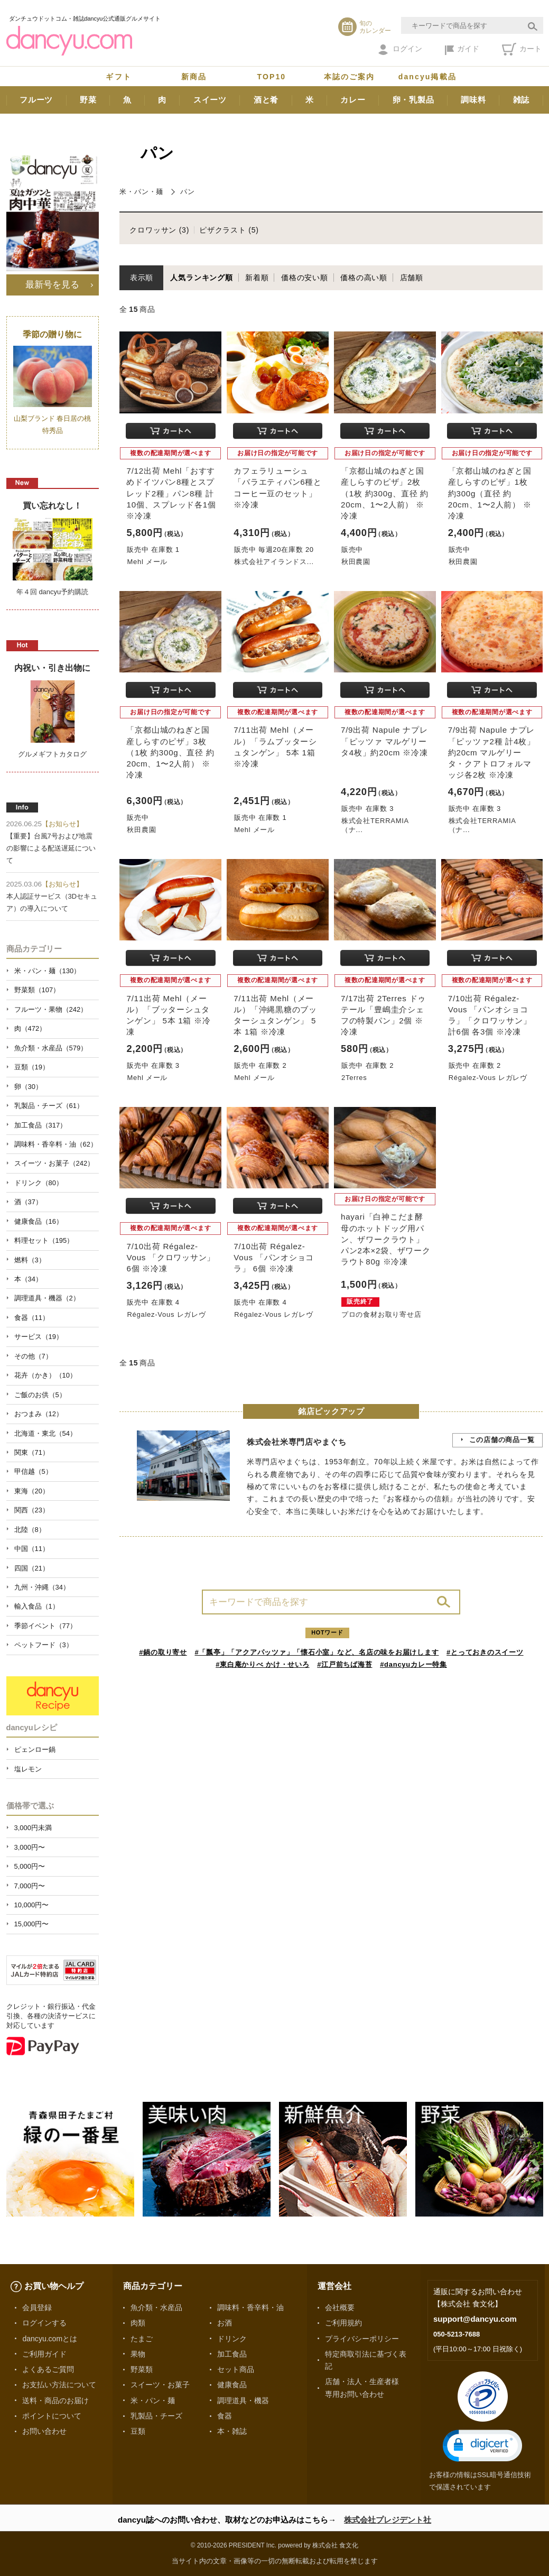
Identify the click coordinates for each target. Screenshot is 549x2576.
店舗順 (411, 277)
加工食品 (232, 2354)
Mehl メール (147, 562)
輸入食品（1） (36, 1606)
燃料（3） (29, 1260)
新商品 (194, 76)
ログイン (400, 49)
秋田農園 (355, 562)
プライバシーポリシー (362, 2338)
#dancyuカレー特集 (413, 1664)
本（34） (28, 1279)
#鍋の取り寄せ (163, 1652)
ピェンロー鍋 (34, 1749)
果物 (138, 2354)
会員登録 (37, 2307)
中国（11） (31, 1549)
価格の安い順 (304, 277)
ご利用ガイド (44, 2354)
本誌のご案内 (349, 76)
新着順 (256, 277)
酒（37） (28, 1202)
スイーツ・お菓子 (160, 2384)
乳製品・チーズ (156, 2416)
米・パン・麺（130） (47, 971)
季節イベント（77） (45, 1626)
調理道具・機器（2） (47, 1298)
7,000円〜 (29, 1886)
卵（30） (28, 1087)
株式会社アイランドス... (274, 562)
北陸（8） (29, 1530)
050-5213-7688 (456, 2334)
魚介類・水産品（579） (51, 1048)
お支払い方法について (59, 2384)
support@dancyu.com (475, 2318)
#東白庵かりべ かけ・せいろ (262, 1664)
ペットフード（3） (43, 1645)
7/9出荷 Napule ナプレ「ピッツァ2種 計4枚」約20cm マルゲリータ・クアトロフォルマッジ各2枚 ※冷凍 (491, 752)
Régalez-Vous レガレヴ (488, 1078)
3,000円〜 (29, 1847)
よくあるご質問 (48, 2369)
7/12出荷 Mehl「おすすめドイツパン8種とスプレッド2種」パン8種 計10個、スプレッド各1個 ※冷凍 (171, 493)
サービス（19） (38, 1337)
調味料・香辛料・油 (250, 2307)
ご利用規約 (343, 2323)
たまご (142, 2338)
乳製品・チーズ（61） (48, 1106)
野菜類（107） (37, 990)
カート (522, 49)
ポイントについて (51, 2416)
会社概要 (340, 2307)
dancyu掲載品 (427, 76)
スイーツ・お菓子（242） (54, 1163)
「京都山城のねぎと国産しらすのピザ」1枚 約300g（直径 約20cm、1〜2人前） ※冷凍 (490, 493)
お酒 (224, 2323)
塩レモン (28, 1769)
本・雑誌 (232, 2431)
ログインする (44, 2323)
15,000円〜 (31, 1924)
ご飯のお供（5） (40, 1395)
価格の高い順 (363, 277)
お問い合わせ (44, 2431)
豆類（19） (31, 1067)
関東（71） (31, 1452)
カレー (352, 99)
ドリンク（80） (38, 1183)
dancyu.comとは (49, 2338)
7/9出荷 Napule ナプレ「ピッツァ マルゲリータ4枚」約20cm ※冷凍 (384, 740)
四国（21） (31, 1568)
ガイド (462, 49)
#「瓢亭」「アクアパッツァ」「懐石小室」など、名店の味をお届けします (317, 1652)
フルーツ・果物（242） (51, 1009)
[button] (482, 2445)
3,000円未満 (33, 1828)
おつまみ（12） (38, 1414)
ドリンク (232, 2338)
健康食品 (232, 2384)
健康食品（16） (38, 1221)
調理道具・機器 (243, 2400)
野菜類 (142, 2369)
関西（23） (31, 1510)
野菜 (88, 99)
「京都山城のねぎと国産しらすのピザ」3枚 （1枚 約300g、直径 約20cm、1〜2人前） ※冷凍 (170, 752)
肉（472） (30, 1028)
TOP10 (271, 76)
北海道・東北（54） (45, 1433)
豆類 (138, 2431)
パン (187, 192)
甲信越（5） (33, 1471)
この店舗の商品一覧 (502, 1440)
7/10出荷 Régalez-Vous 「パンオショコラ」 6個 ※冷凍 (274, 1257)
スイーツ (210, 99)
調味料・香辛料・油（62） (55, 1144)
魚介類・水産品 (156, 2307)
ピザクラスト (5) (229, 230)
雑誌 (521, 99)
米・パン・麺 (141, 192)
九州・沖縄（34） (42, 1587)
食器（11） (31, 1318)
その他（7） (33, 1356)
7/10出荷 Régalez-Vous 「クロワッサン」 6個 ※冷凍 (170, 1257)
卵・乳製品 (413, 99)
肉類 (138, 2323)
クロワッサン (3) (159, 230)
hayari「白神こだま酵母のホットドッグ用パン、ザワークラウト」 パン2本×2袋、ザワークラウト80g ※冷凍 (386, 1239)
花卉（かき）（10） (45, 1375)
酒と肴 (266, 99)
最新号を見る (52, 284)
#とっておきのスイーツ (485, 1652)
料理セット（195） (44, 1240)
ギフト (118, 76)
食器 (224, 2416)
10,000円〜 (31, 1905)
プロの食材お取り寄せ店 (381, 1314)
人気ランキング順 (201, 277)
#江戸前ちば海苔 (344, 1664)
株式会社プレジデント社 (387, 2519)
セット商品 (235, 2369)
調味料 (473, 99)
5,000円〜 (29, 1866)
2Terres (354, 1078)
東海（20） (31, 1491)
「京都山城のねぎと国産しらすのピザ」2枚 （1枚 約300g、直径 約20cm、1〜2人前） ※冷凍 (385, 493)
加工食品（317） (40, 1125)
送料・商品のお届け (55, 2400)
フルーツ (36, 99)
